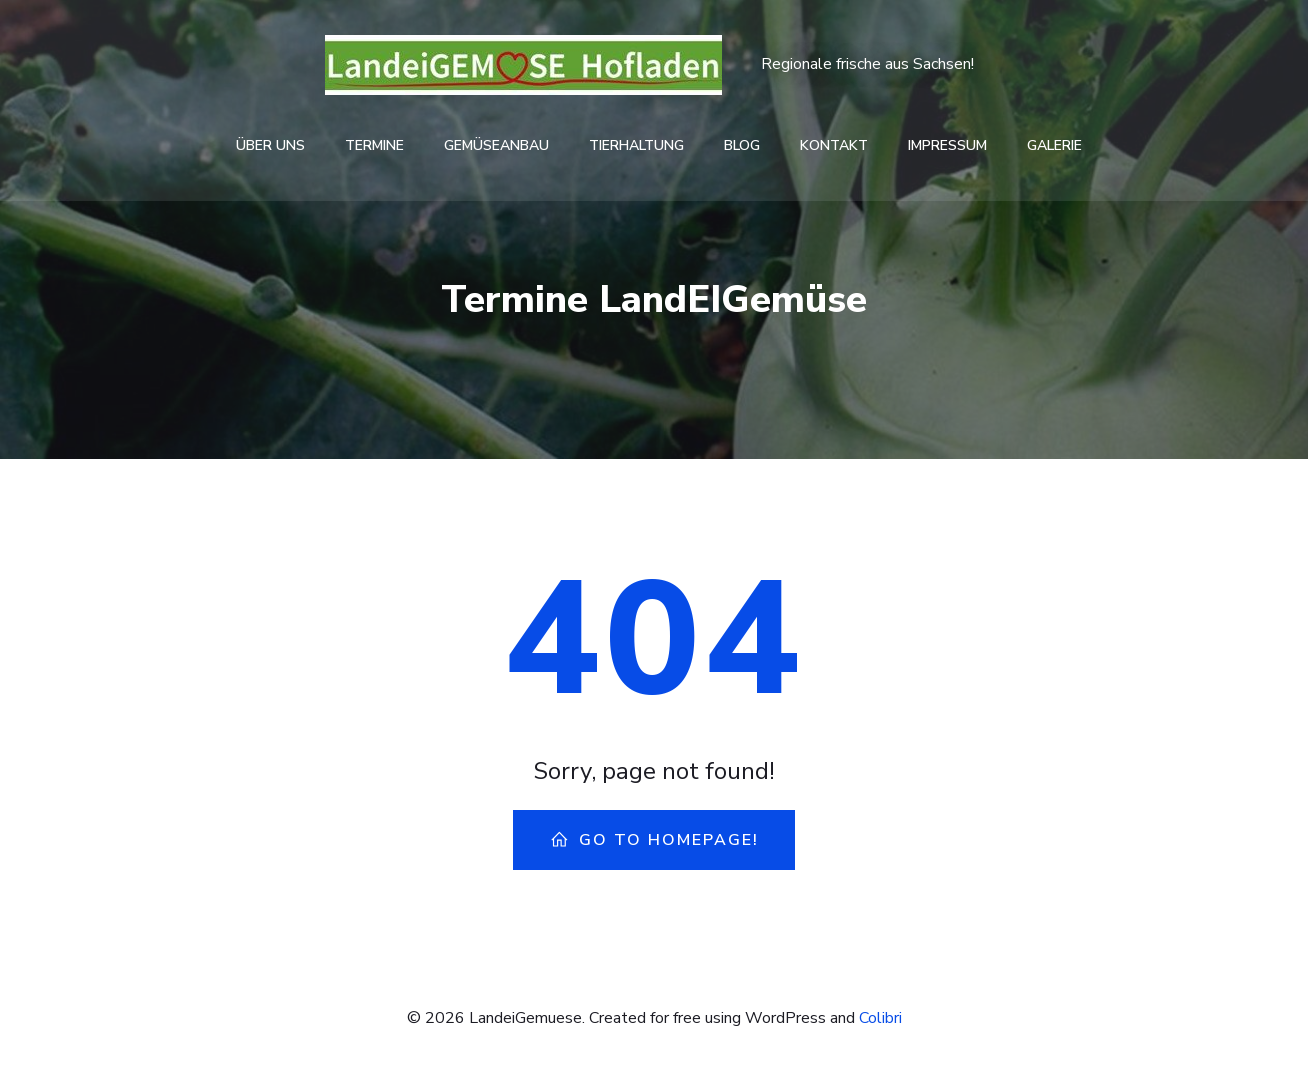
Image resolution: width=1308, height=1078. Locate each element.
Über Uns (270, 145)
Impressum (947, 145)
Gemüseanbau (496, 145)
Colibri (880, 1018)
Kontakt (834, 145)
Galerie (1054, 145)
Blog (742, 145)
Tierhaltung (636, 145)
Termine (374, 145)
